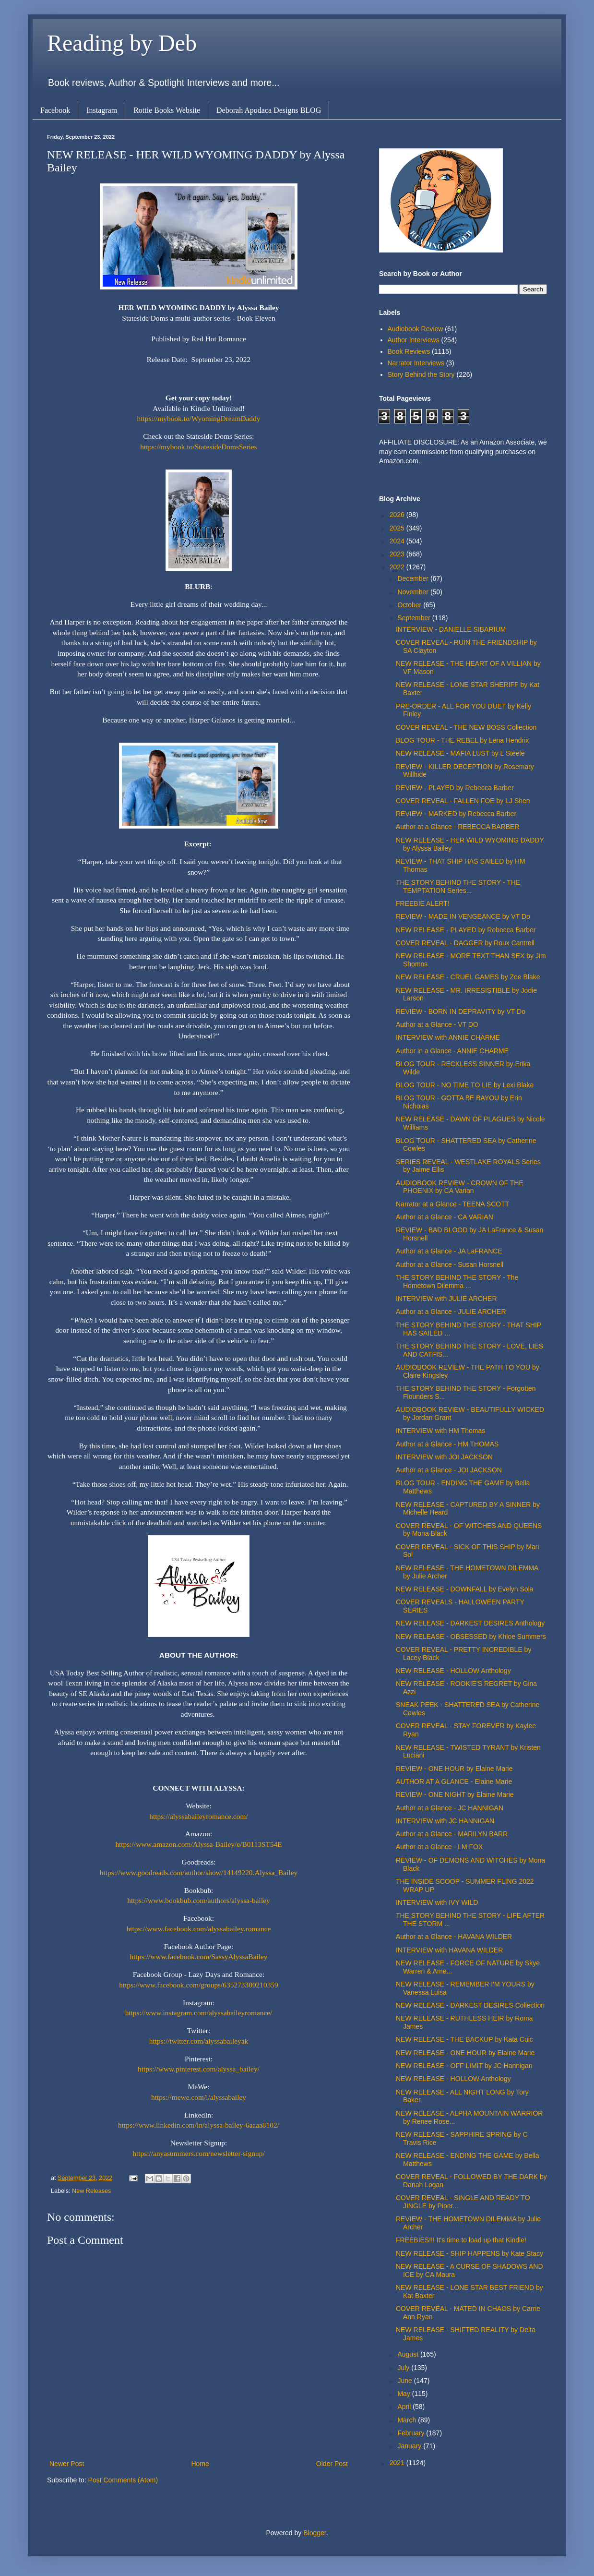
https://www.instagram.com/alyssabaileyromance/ (199, 2013)
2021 (398, 2463)
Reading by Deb (122, 43)
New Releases (91, 2191)
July (404, 2367)
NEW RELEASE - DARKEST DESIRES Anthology (470, 1623)
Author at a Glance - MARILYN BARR (452, 1834)
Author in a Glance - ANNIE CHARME (452, 1051)
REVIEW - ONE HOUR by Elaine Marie (454, 1768)
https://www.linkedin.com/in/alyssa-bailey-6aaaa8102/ (198, 2125)
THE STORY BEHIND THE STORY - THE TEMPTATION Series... (458, 886)
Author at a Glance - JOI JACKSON (449, 1470)
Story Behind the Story (421, 374)
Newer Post (66, 2464)
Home (200, 2464)
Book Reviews (409, 351)
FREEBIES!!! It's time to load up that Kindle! (461, 2240)
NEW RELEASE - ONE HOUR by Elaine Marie (465, 2053)
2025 (398, 528)
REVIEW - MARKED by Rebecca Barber (456, 814)
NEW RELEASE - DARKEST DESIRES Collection (470, 2005)
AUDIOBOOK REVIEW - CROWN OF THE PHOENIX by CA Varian (459, 1187)
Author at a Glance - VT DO (437, 1024)
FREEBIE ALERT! (423, 903)
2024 (398, 541)
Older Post (332, 2464)
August (408, 2354)
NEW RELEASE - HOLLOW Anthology (453, 1670)
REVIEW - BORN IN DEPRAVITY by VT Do (460, 1011)
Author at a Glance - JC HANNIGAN (449, 1808)
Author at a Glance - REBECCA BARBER (458, 827)
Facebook (55, 110)
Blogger (314, 2533)
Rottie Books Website (166, 110)
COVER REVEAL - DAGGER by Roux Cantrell (465, 943)
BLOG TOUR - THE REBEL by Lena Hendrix (462, 740)
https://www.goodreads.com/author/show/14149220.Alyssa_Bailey (198, 1872)
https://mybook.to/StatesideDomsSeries (198, 447)
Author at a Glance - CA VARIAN (444, 1217)
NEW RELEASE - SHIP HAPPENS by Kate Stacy (469, 2253)
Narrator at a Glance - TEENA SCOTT (452, 1204)
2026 (398, 514)
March (407, 2420)
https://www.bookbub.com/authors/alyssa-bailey (198, 1900)
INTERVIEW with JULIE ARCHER (446, 1298)
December (413, 578)
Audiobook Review (415, 329)
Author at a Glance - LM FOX (439, 1847)
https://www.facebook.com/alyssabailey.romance (198, 1929)
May (404, 2393)
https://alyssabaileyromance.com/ (198, 1816)
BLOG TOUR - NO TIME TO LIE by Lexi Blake (465, 1085)
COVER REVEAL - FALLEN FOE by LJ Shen (463, 801)
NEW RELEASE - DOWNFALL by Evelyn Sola (465, 1589)
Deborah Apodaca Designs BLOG (268, 110)
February (411, 2433)
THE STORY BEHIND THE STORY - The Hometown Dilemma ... (457, 1281)
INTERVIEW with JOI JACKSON (444, 1457)
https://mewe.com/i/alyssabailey (198, 2097)
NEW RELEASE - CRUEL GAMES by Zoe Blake (468, 977)
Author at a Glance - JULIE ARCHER (451, 1311)
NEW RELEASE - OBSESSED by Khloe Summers (471, 1636)
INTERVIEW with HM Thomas (440, 1430)
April (405, 2406)
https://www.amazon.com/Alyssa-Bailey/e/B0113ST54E (198, 1844)
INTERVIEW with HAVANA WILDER (449, 1950)
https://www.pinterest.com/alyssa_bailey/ (199, 2069)
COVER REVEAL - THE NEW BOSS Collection (466, 727)
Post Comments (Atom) (123, 2480)
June (405, 2380)
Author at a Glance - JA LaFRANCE (449, 1251)
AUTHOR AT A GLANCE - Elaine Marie (454, 1781)
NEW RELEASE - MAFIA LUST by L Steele (460, 753)
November (413, 592)
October (410, 605)
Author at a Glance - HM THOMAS (447, 1444)
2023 (398, 554)
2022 (398, 567)
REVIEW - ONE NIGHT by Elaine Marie (455, 1794)
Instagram (101, 110)
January (410, 2446)
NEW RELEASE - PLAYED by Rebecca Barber (466, 930)
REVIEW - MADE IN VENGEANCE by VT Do (463, 916)
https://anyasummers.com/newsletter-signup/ (198, 2153)
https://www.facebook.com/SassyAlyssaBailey (198, 1956)
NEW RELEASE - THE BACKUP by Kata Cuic (464, 2039)
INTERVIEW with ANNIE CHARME (448, 1037)
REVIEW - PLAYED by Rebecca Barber (455, 788)
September (414, 618)
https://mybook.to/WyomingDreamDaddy (199, 418)
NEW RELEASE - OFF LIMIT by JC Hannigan (464, 2066)
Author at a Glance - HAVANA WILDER (454, 1936)
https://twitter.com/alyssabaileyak (198, 2041)
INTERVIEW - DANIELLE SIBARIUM (451, 629)
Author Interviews (414, 340)
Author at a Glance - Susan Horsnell (449, 1264)
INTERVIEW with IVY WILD (437, 1902)
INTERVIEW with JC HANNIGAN (445, 1821)
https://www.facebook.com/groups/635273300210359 (198, 1985)
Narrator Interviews (416, 363)
